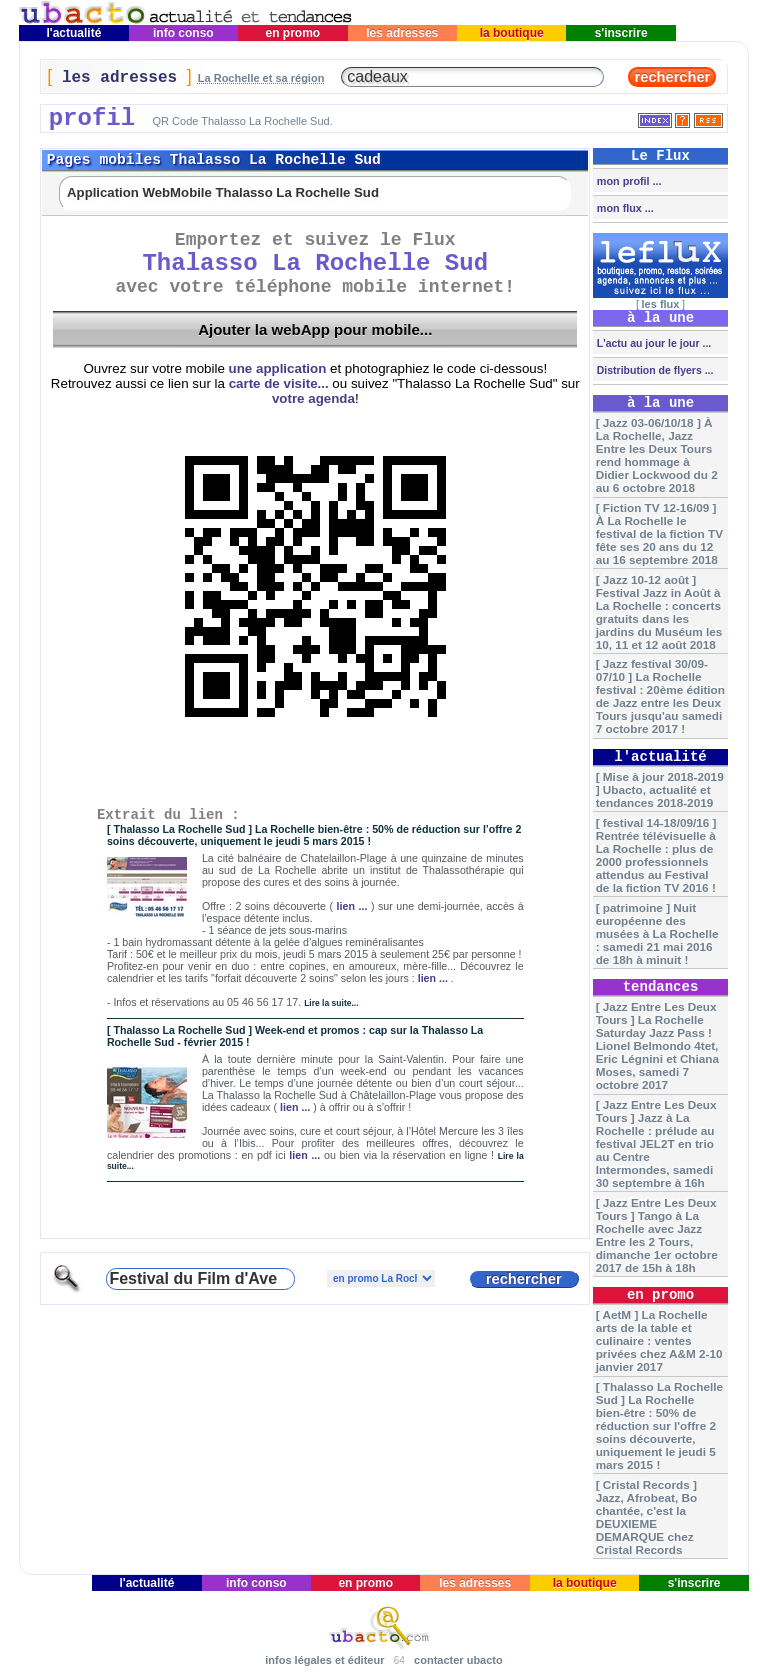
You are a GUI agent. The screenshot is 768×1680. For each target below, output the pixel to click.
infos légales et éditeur (324, 1660)
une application (278, 368)
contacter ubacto (458, 1660)
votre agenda (313, 398)
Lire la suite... (331, 1003)
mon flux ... (624, 208)
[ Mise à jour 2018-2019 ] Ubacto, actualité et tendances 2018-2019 (660, 789)
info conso (183, 33)
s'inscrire (621, 33)
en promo (292, 33)
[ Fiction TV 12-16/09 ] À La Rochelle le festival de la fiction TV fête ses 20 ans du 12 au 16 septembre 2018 (659, 533)
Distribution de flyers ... (654, 370)
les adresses (402, 33)
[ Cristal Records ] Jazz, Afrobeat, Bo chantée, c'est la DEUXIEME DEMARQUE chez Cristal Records (646, 1517)
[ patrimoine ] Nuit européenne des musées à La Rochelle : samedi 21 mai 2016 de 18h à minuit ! (657, 933)
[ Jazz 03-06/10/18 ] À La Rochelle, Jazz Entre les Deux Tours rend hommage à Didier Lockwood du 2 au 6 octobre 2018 (657, 455)
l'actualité (74, 33)
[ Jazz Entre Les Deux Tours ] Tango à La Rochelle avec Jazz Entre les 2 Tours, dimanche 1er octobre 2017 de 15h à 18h (657, 1235)
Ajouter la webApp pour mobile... (315, 329)
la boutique (511, 33)
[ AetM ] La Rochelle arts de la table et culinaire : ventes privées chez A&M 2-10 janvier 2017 (659, 1340)
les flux (661, 304)
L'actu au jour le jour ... (652, 343)
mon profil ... (628, 181)
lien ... (352, 906)
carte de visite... (279, 383)
